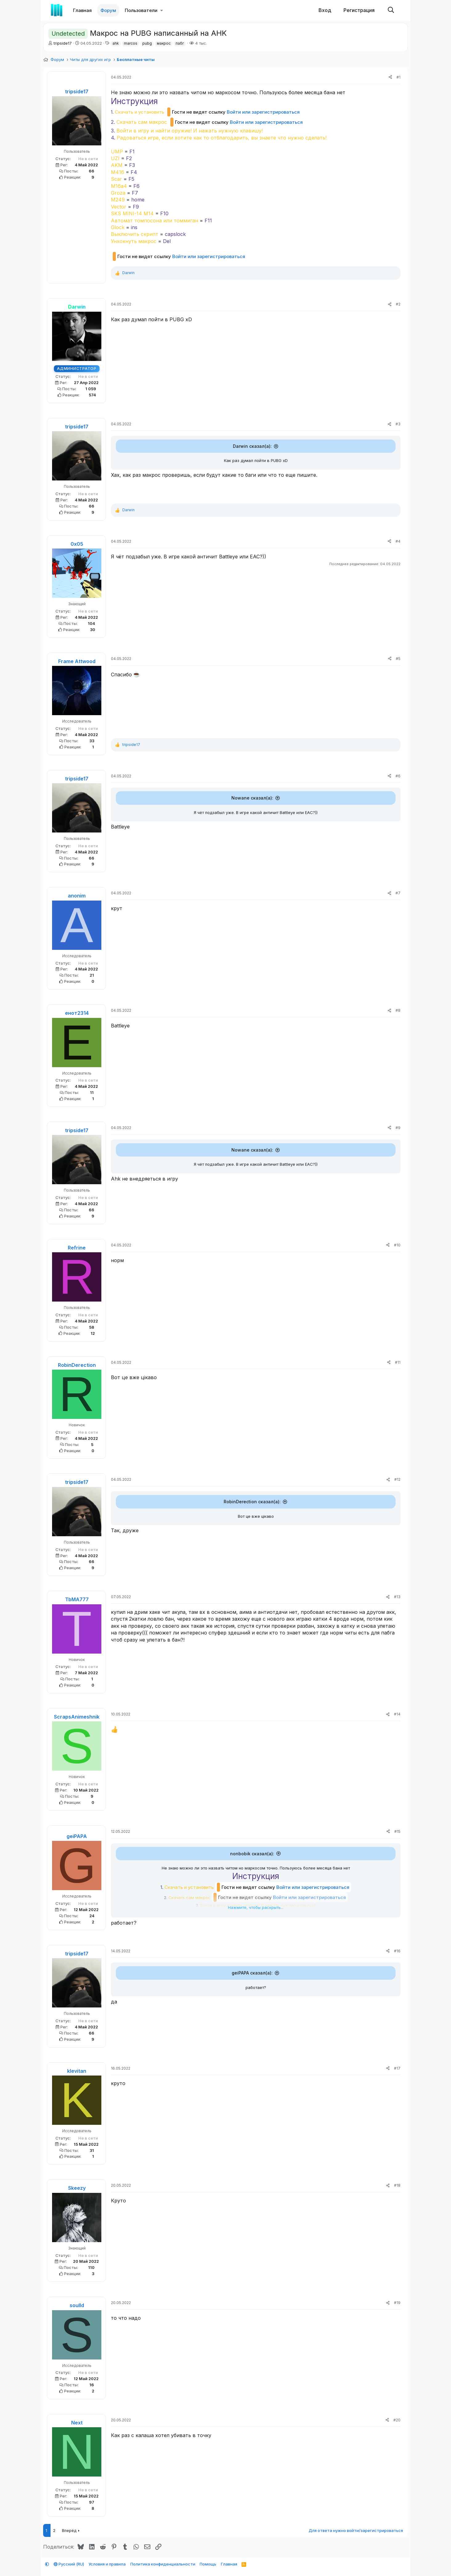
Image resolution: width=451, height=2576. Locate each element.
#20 (396, 2420)
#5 (398, 658)
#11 (397, 1362)
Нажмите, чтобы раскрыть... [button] (255, 1907)
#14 (397, 1714)
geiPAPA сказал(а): (252, 1973)
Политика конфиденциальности (162, 2564)
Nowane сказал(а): (252, 797)
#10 (397, 1245)
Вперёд (69, 2531)
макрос (164, 43)
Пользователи (141, 10)
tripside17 (63, 43)
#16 (397, 1951)
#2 (398, 304)
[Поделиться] (390, 77)
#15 (397, 1831)
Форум (108, 10)
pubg (147, 43)
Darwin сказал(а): (252, 446)
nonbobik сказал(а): (252, 1853)
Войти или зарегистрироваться (263, 112)
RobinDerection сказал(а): (252, 1501)
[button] (161, 10)
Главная (82, 10)
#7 (398, 893)
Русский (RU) (69, 2564)
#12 (397, 1479)
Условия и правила (107, 2564)
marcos (130, 43)
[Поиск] (391, 10)
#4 (398, 541)
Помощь (208, 2564)
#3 (398, 424)
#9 (398, 1127)
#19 (397, 2303)
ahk (115, 43)
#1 (398, 77)
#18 (397, 2186)
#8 (398, 1010)
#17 (397, 2068)
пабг (180, 43)
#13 (397, 1596)
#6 (398, 776)
